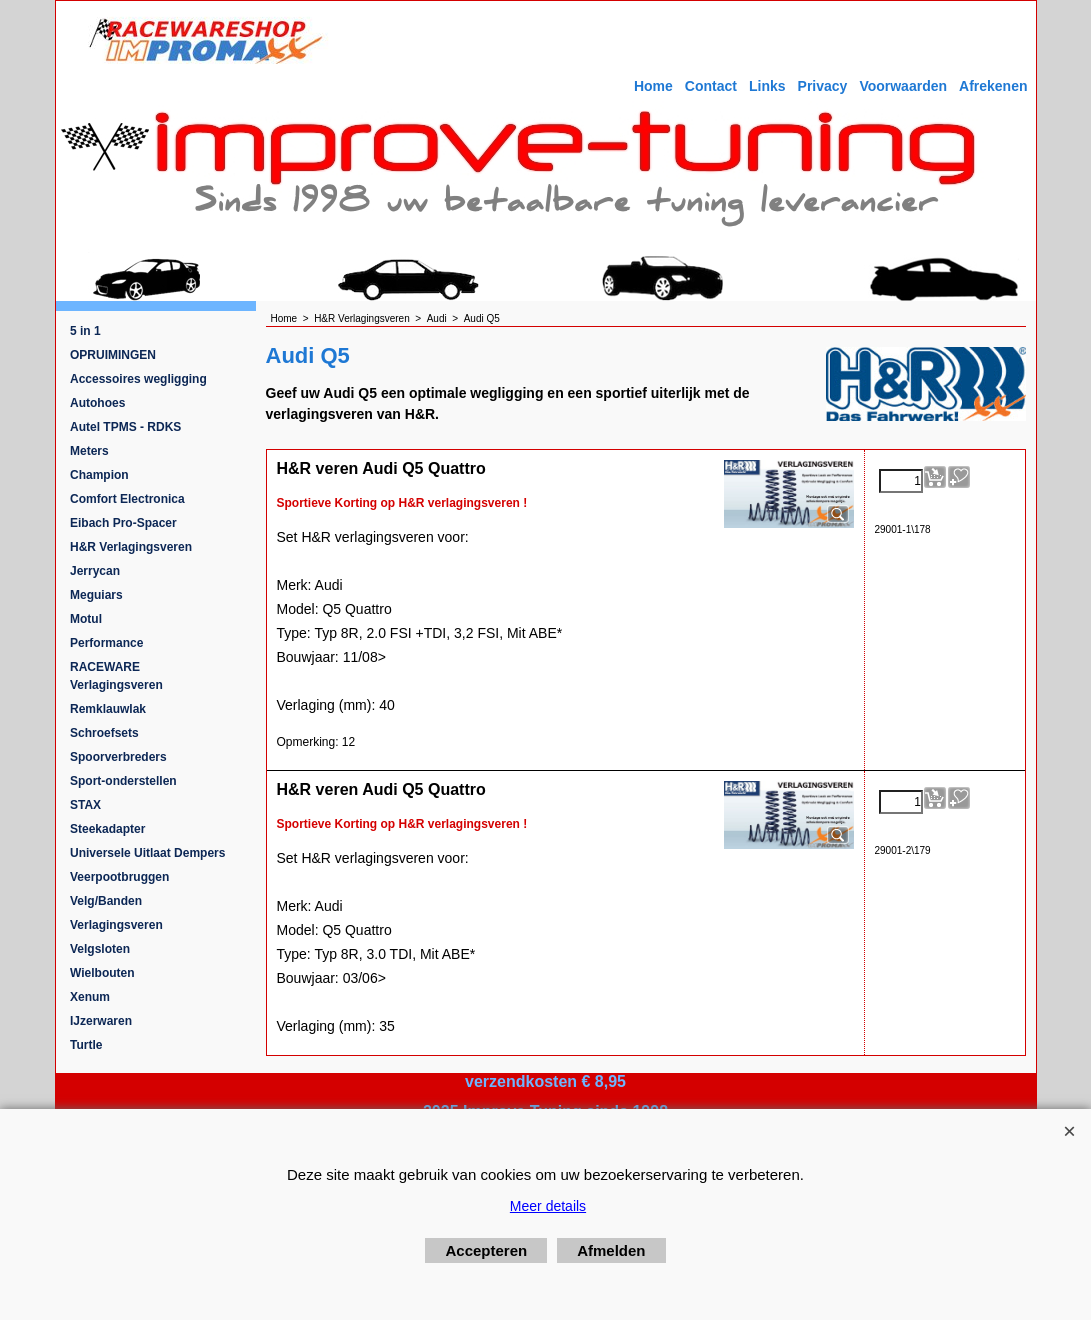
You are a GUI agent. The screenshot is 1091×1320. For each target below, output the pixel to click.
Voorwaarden (903, 86)
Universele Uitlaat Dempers (147, 853)
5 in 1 (85, 331)
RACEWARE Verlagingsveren (116, 676)
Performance (106, 643)
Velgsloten (100, 949)
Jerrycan (95, 571)
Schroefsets (104, 733)
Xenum (90, 997)
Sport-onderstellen (123, 781)
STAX (85, 805)
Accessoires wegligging (138, 379)
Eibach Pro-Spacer (123, 523)
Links (767, 86)
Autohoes (97, 403)
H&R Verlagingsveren (131, 547)
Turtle (86, 1045)
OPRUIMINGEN (113, 355)
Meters (89, 451)
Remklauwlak (108, 709)
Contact (711, 86)
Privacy (823, 86)
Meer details (548, 1206)
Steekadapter (107, 829)
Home (653, 86)
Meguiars (96, 595)
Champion (99, 475)
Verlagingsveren (116, 925)
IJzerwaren (101, 1021)
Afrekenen (993, 86)
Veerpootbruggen (119, 877)
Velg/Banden (106, 901)
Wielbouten (102, 973)
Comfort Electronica (127, 499)
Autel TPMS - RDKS (125, 427)
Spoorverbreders (118, 757)
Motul (86, 619)
